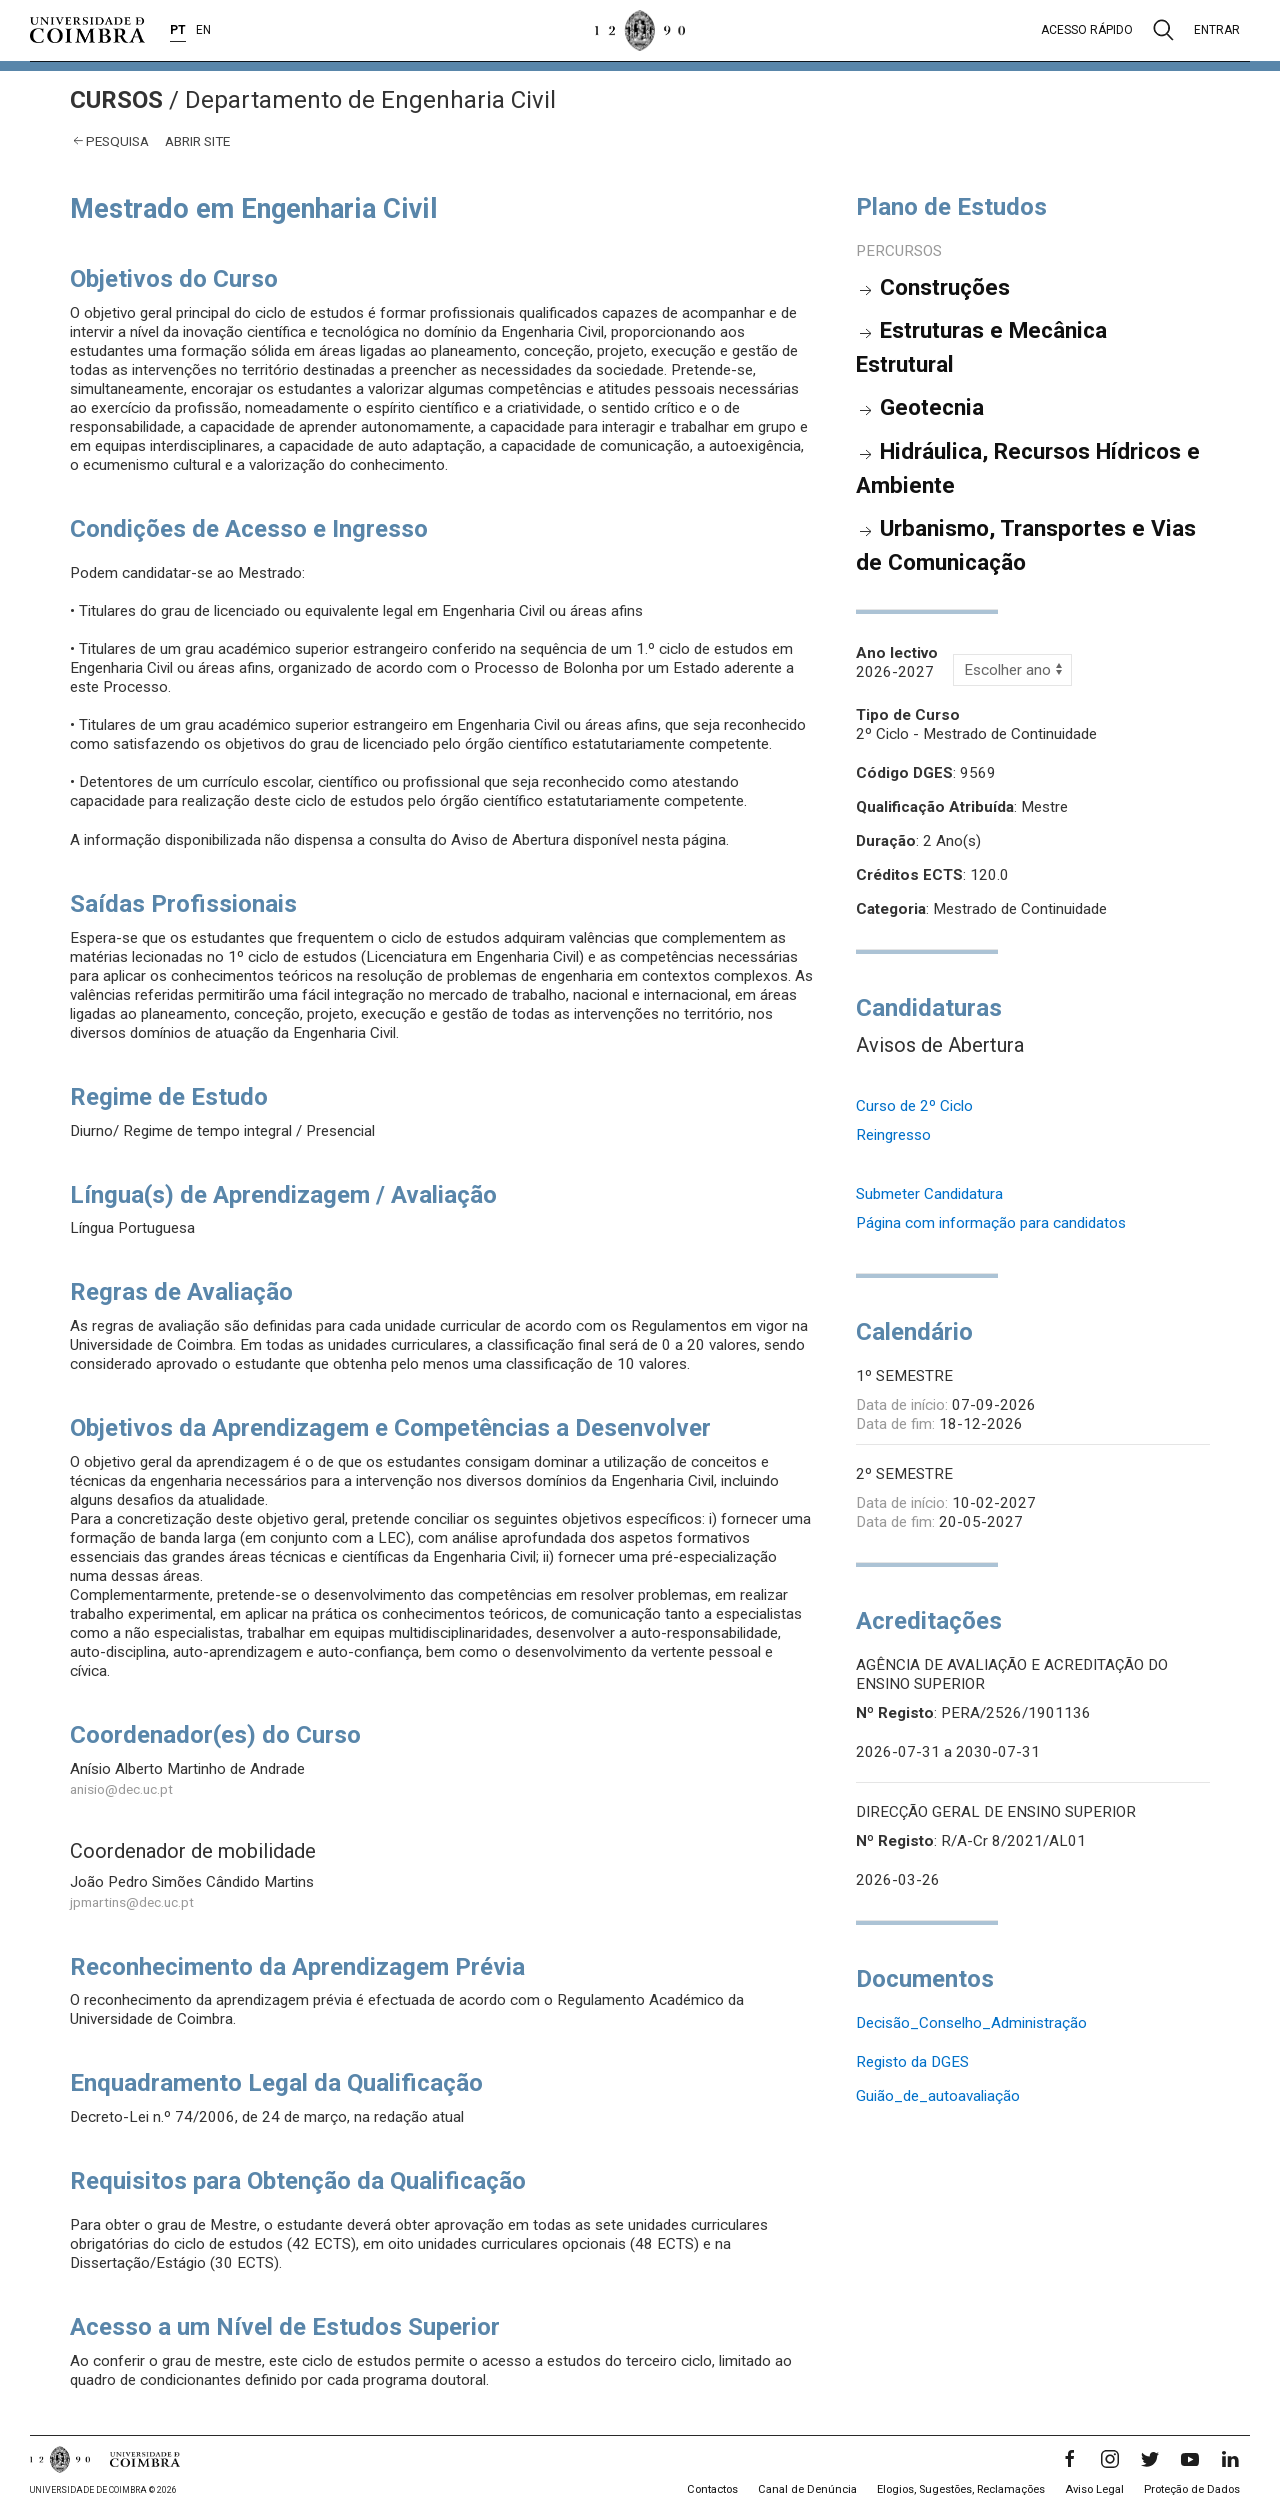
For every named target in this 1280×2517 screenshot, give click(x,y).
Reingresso (893, 1135)
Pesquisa (117, 141)
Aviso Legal (1094, 2489)
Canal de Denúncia (807, 2489)
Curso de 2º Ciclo (914, 1106)
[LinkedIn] (1230, 2459)
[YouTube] (1190, 2459)
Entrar (1217, 30)
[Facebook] (1070, 2459)
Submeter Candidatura (929, 1194)
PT (178, 30)
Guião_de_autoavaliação (938, 2096)
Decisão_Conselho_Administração (971, 2023)
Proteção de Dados (1192, 2489)
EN (203, 30)
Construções (945, 287)
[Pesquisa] (1163, 30)
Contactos (712, 2489)
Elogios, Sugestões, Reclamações (961, 2489)
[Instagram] (1110, 2459)
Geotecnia (932, 407)
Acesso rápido (1087, 30)
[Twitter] (1150, 2459)
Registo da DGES (912, 2062)
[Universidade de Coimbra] (87, 30)
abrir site (197, 141)
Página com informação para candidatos (991, 1223)
